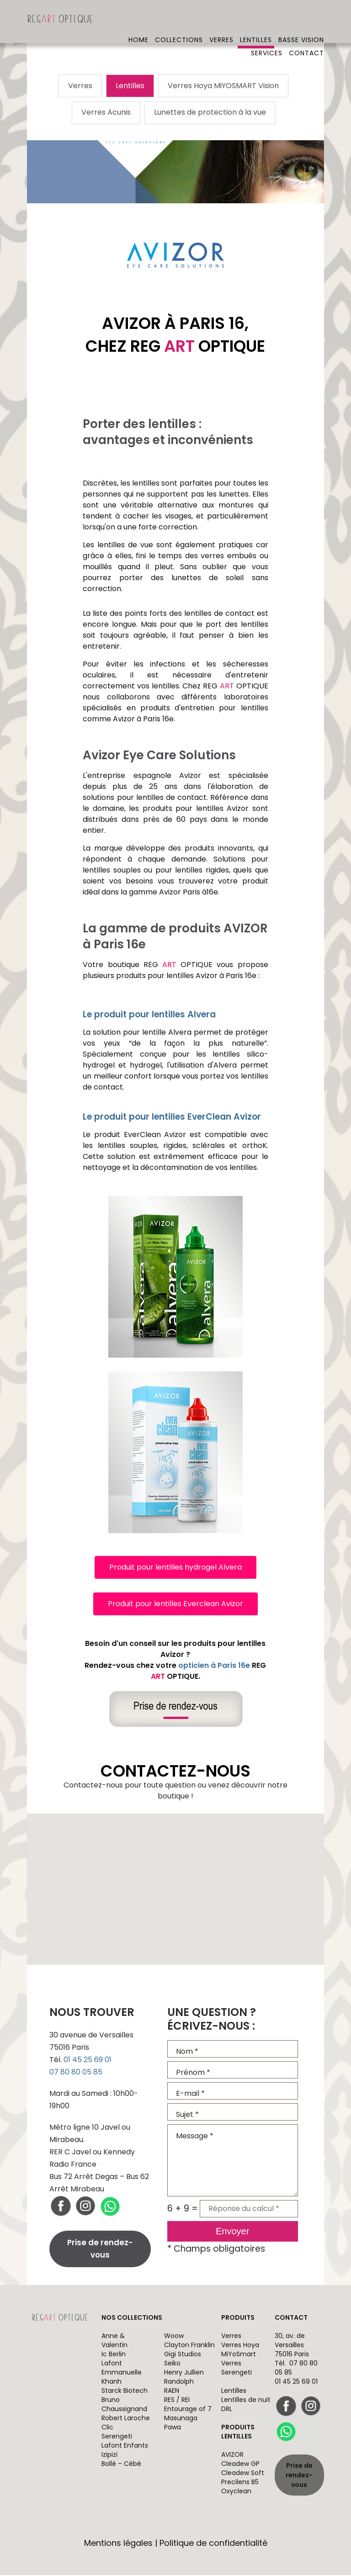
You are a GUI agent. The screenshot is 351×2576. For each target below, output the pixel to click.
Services (266, 33)
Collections (179, 20)
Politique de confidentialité (213, 2544)
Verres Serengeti (236, 2369)
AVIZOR (232, 2455)
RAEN (171, 2391)
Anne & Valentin (114, 2342)
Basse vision (301, 20)
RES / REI (177, 2401)
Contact (306, 33)
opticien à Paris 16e (214, 1666)
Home (138, 20)
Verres (221, 20)
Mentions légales (118, 2544)
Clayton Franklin (189, 2346)
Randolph (179, 2382)
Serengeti (116, 2437)
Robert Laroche (125, 2419)
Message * (232, 2161)
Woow (174, 2337)
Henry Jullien (184, 2373)
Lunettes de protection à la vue (210, 113)
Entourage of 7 (188, 2410)
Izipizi (109, 2455)
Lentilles (256, 20)
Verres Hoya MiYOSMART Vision (223, 86)
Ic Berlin (113, 2355)
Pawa (172, 2428)
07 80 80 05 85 (75, 2073)
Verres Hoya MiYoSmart (240, 2351)
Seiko (172, 2364)
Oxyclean (236, 2492)
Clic (107, 2428)
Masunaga (180, 2419)
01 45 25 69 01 (88, 2060)
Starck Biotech (124, 2391)
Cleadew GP (240, 2465)
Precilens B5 (240, 2483)
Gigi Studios (182, 2355)
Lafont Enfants (124, 2446)
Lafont (111, 2364)
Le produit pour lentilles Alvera (149, 1015)
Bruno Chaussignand (124, 2405)
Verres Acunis (106, 113)
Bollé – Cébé (121, 2465)
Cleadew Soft (242, 2474)
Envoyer (232, 2232)
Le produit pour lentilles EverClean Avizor (172, 1117)
